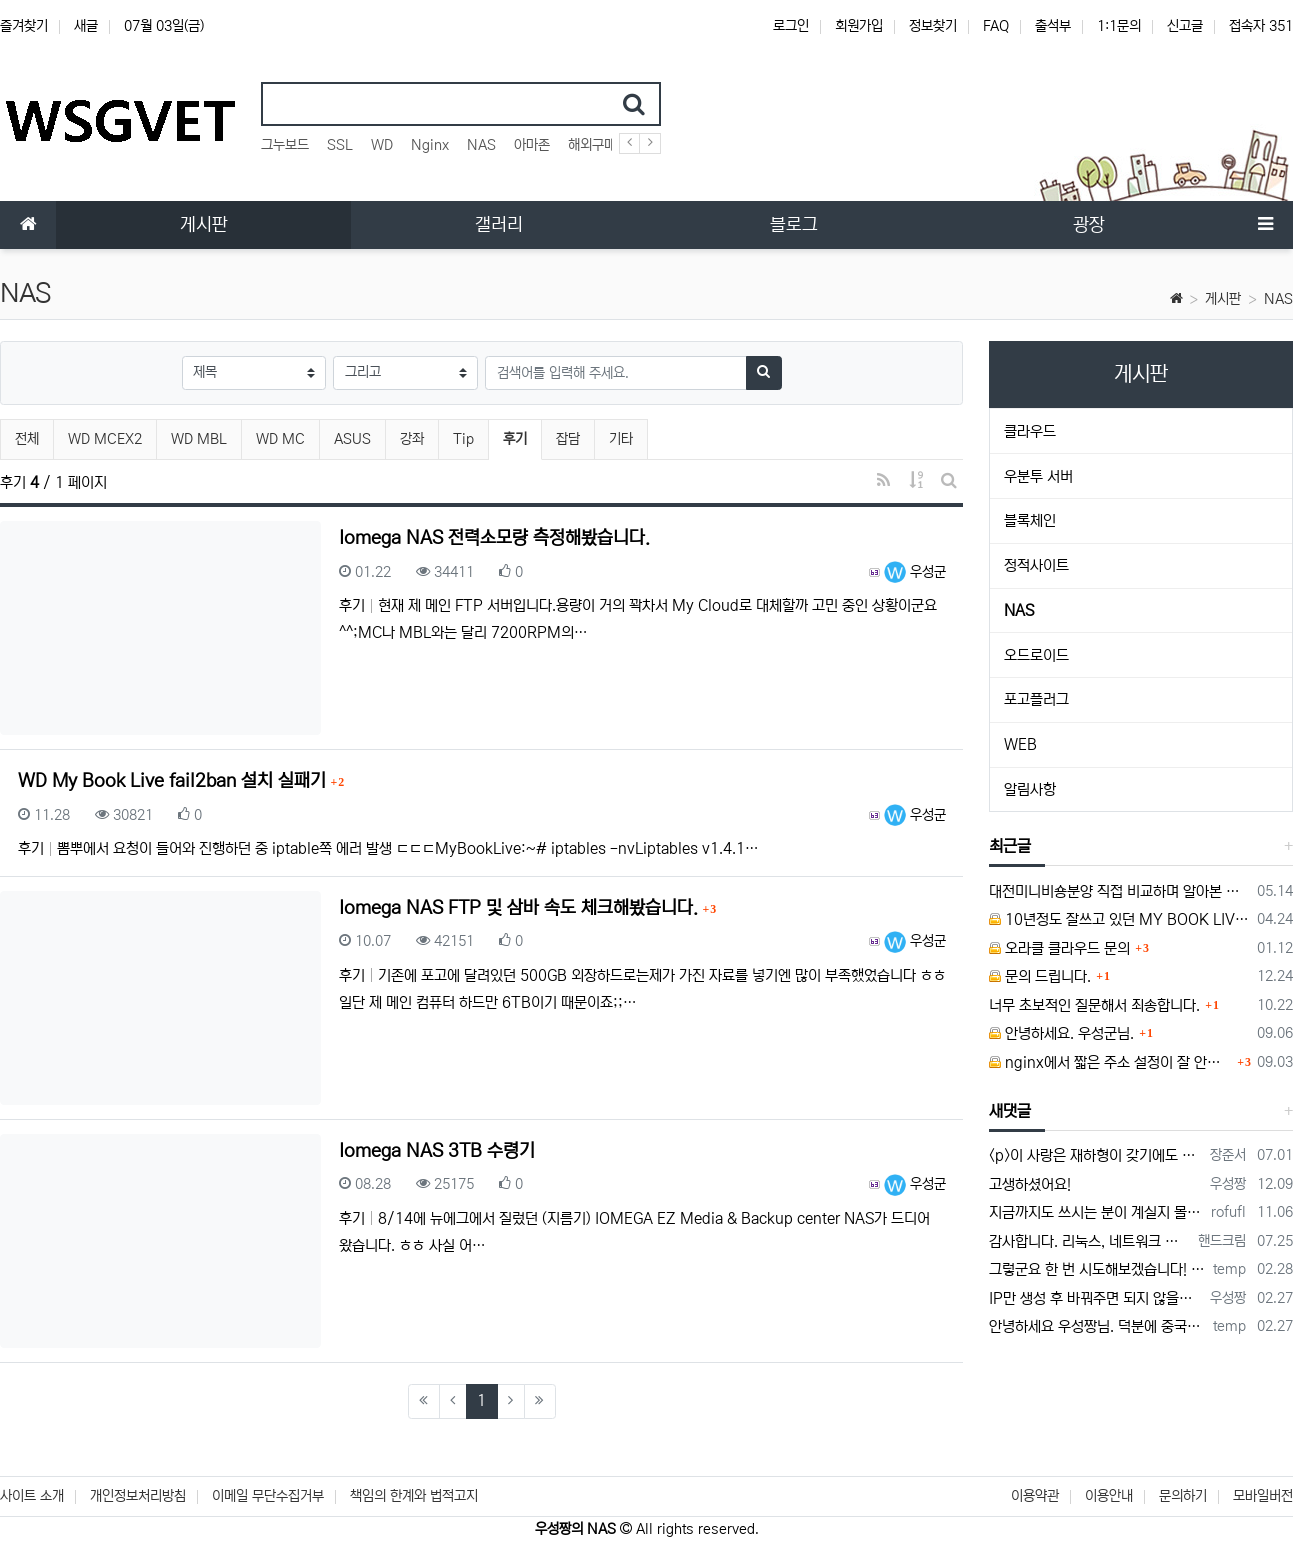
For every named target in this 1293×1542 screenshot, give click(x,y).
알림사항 (1030, 789)
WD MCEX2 (105, 439)
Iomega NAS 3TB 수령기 (437, 1151)
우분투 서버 (1038, 476)
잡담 (568, 439)
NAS (481, 145)
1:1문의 (1119, 26)
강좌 (412, 439)
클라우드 (1030, 431)
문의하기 (1183, 1496)
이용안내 (1109, 1496)
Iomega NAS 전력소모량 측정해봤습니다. (494, 538)
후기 (522, 436)
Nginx (430, 145)
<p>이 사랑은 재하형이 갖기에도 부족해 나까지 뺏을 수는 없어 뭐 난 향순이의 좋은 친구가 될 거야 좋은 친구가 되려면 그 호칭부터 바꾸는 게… (1096, 1155)
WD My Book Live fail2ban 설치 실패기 (174, 781)
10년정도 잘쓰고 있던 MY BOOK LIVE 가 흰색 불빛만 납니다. (1119, 919)
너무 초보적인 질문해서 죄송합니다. (1094, 1005)
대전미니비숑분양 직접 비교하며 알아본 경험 (1119, 891)
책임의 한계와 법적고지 (414, 1496)
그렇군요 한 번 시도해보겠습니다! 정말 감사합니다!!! (1097, 1269)
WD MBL (199, 439)
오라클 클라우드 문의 (1059, 948)
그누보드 (285, 145)
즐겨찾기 (24, 26)
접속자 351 (1261, 26)
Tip (463, 439)
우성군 (915, 572)
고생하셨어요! (1030, 1184)
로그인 (791, 26)
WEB (1020, 744)
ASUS (352, 439)
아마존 (532, 145)
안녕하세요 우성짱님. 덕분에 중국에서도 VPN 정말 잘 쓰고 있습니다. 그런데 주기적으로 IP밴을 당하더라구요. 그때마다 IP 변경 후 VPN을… (1097, 1326)
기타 (621, 439)
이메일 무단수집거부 (268, 1496)
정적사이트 (1036, 565)
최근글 (1010, 846)
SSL (340, 145)
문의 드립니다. (1040, 976)
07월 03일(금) (164, 26)
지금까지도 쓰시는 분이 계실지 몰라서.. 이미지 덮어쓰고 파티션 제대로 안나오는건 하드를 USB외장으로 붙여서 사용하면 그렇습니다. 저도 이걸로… (1096, 1212)
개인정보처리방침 (138, 1496)
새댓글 (1010, 1111)
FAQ (996, 26)
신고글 (1185, 26)
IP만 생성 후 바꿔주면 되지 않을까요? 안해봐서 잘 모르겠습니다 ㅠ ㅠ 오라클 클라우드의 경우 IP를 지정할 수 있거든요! (1096, 1298)
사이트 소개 (32, 1496)
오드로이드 (1036, 655)
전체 (27, 439)
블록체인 (1030, 520)
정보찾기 (933, 26)
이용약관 (1035, 1496)
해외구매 (592, 145)
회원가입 (859, 26)
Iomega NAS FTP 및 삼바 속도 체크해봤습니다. (521, 908)
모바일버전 (1263, 1496)
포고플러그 (1036, 699)
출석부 (1053, 26)
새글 (86, 26)
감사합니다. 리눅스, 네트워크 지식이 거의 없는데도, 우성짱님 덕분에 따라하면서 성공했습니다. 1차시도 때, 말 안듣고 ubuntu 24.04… (1090, 1241)
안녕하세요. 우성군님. (1061, 1033)
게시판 (1223, 299)
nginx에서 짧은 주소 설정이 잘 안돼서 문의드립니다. (1110, 1062)
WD (382, 145)
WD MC (280, 439)
